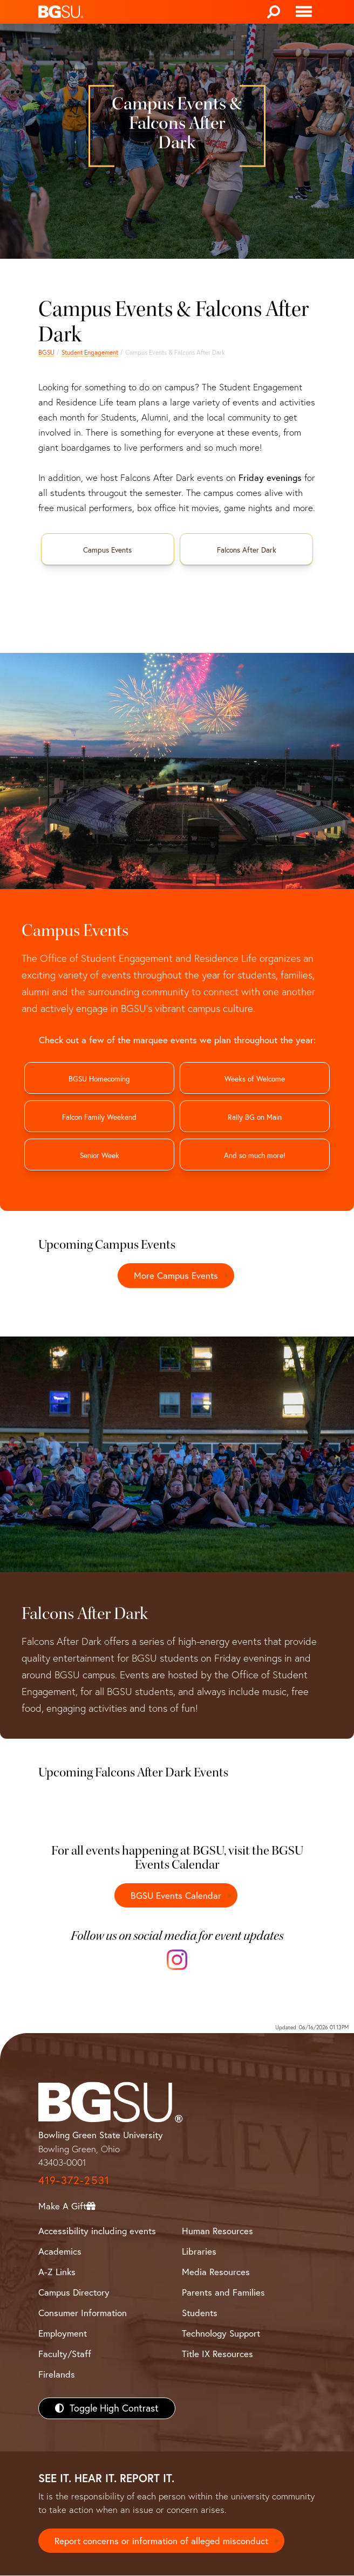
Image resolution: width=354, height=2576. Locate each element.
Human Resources (217, 2230)
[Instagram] (177, 1960)
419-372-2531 (74, 2180)
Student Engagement (90, 352)
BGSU (46, 352)
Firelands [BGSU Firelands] (56, 2374)
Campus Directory (74, 2292)
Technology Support (221, 2333)
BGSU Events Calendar (176, 1895)
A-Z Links (57, 2272)
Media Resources (216, 2272)
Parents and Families (223, 2292)
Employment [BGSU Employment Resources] (62, 2333)
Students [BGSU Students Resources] (199, 2313)
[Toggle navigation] (304, 12)
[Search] (273, 12)
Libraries (199, 2251)
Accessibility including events (97, 2230)
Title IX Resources (217, 2354)
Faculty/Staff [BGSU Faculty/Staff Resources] (64, 2354)
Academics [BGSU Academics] (59, 2251)
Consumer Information (82, 2313)
